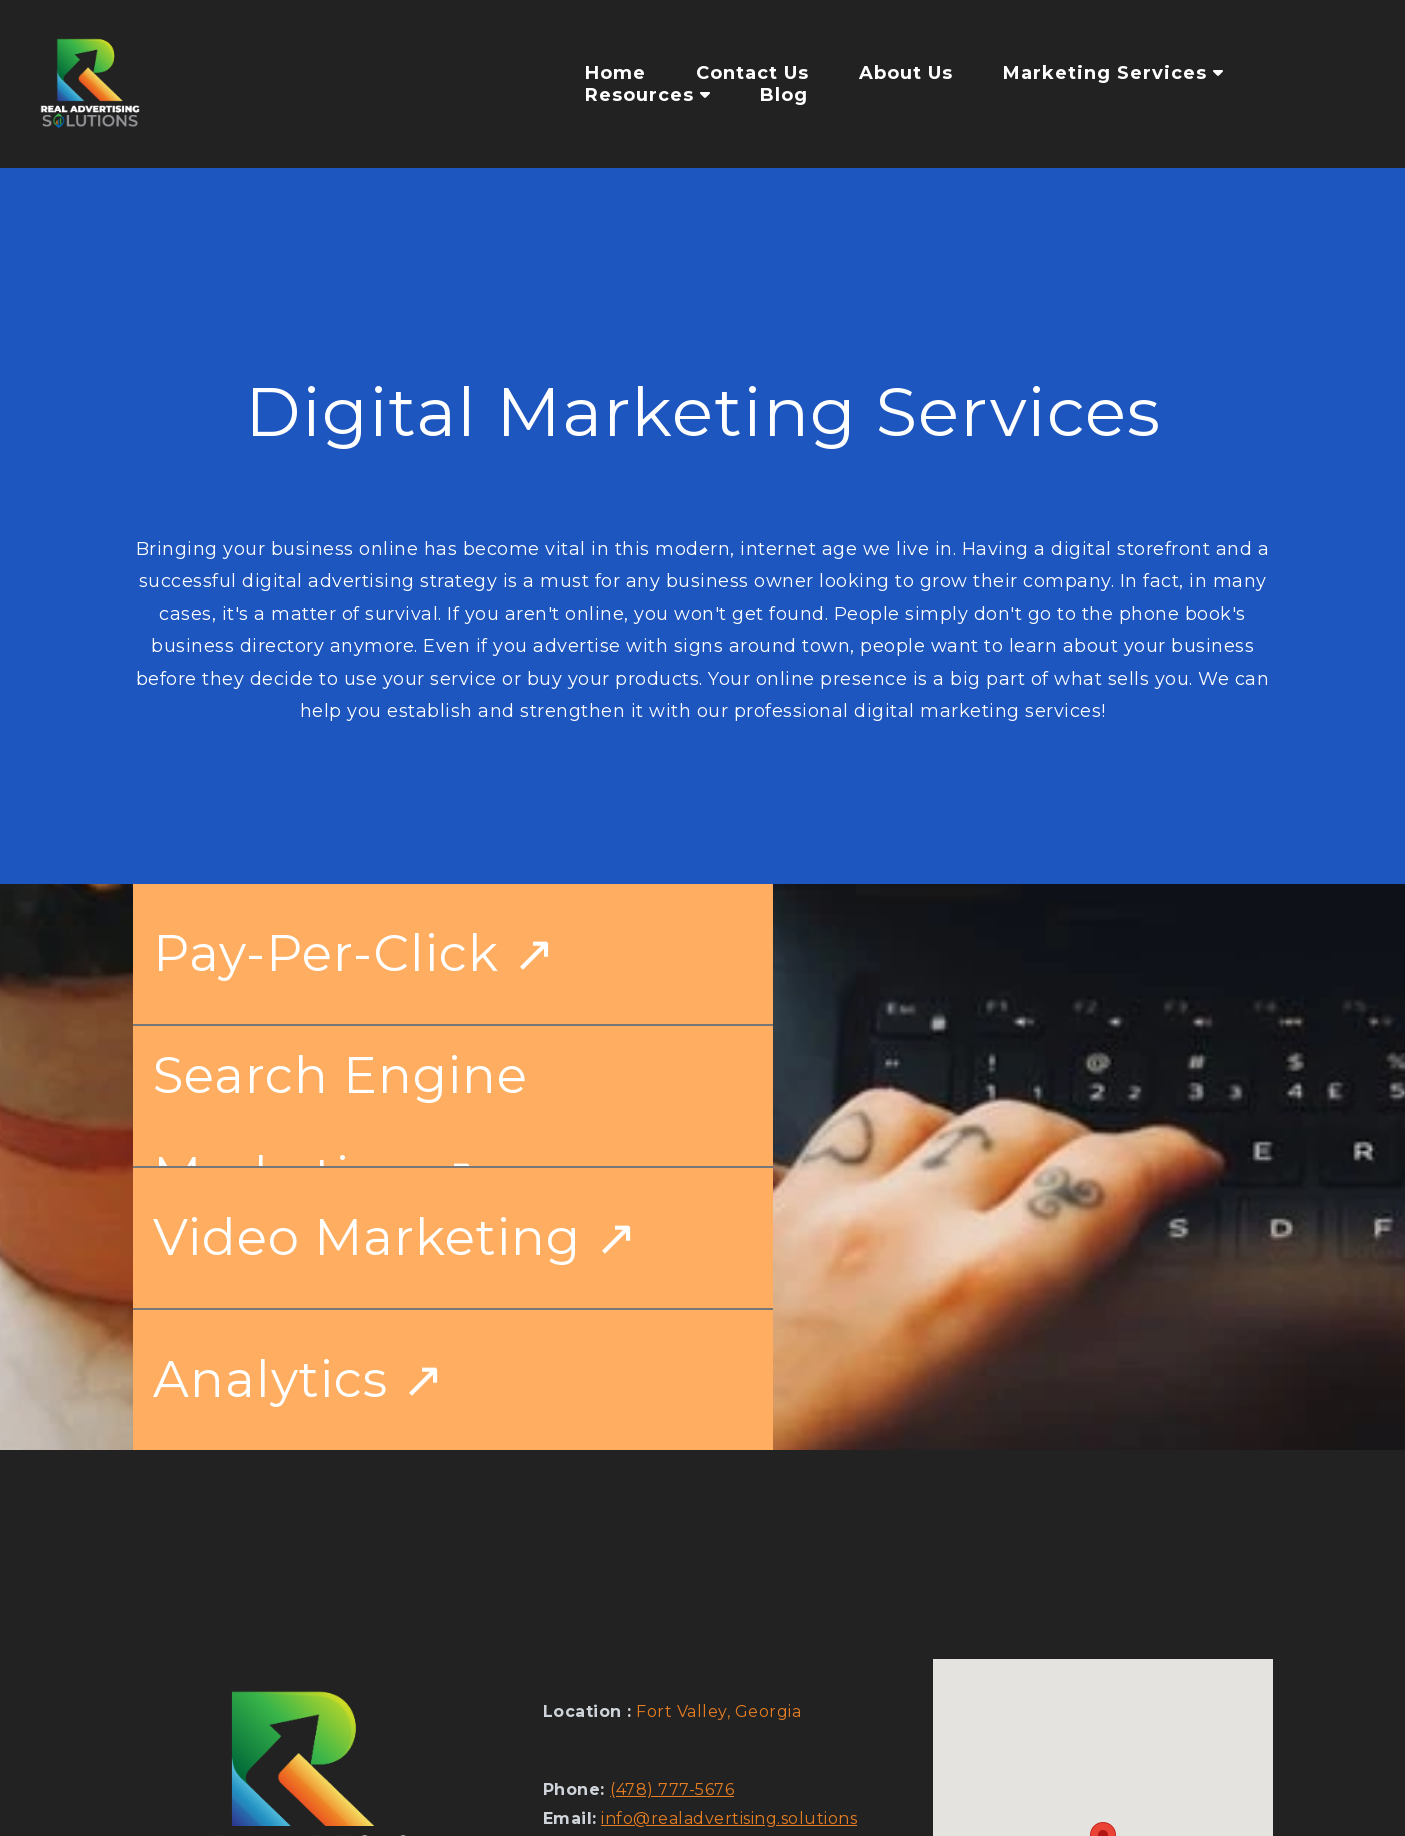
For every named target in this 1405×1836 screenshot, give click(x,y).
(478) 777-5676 (672, 1789)
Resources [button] (647, 95)
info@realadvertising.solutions (729, 1818)
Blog (784, 95)
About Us (906, 73)
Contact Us (752, 73)
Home (615, 73)
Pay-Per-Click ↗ (354, 953)
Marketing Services (1113, 73)
